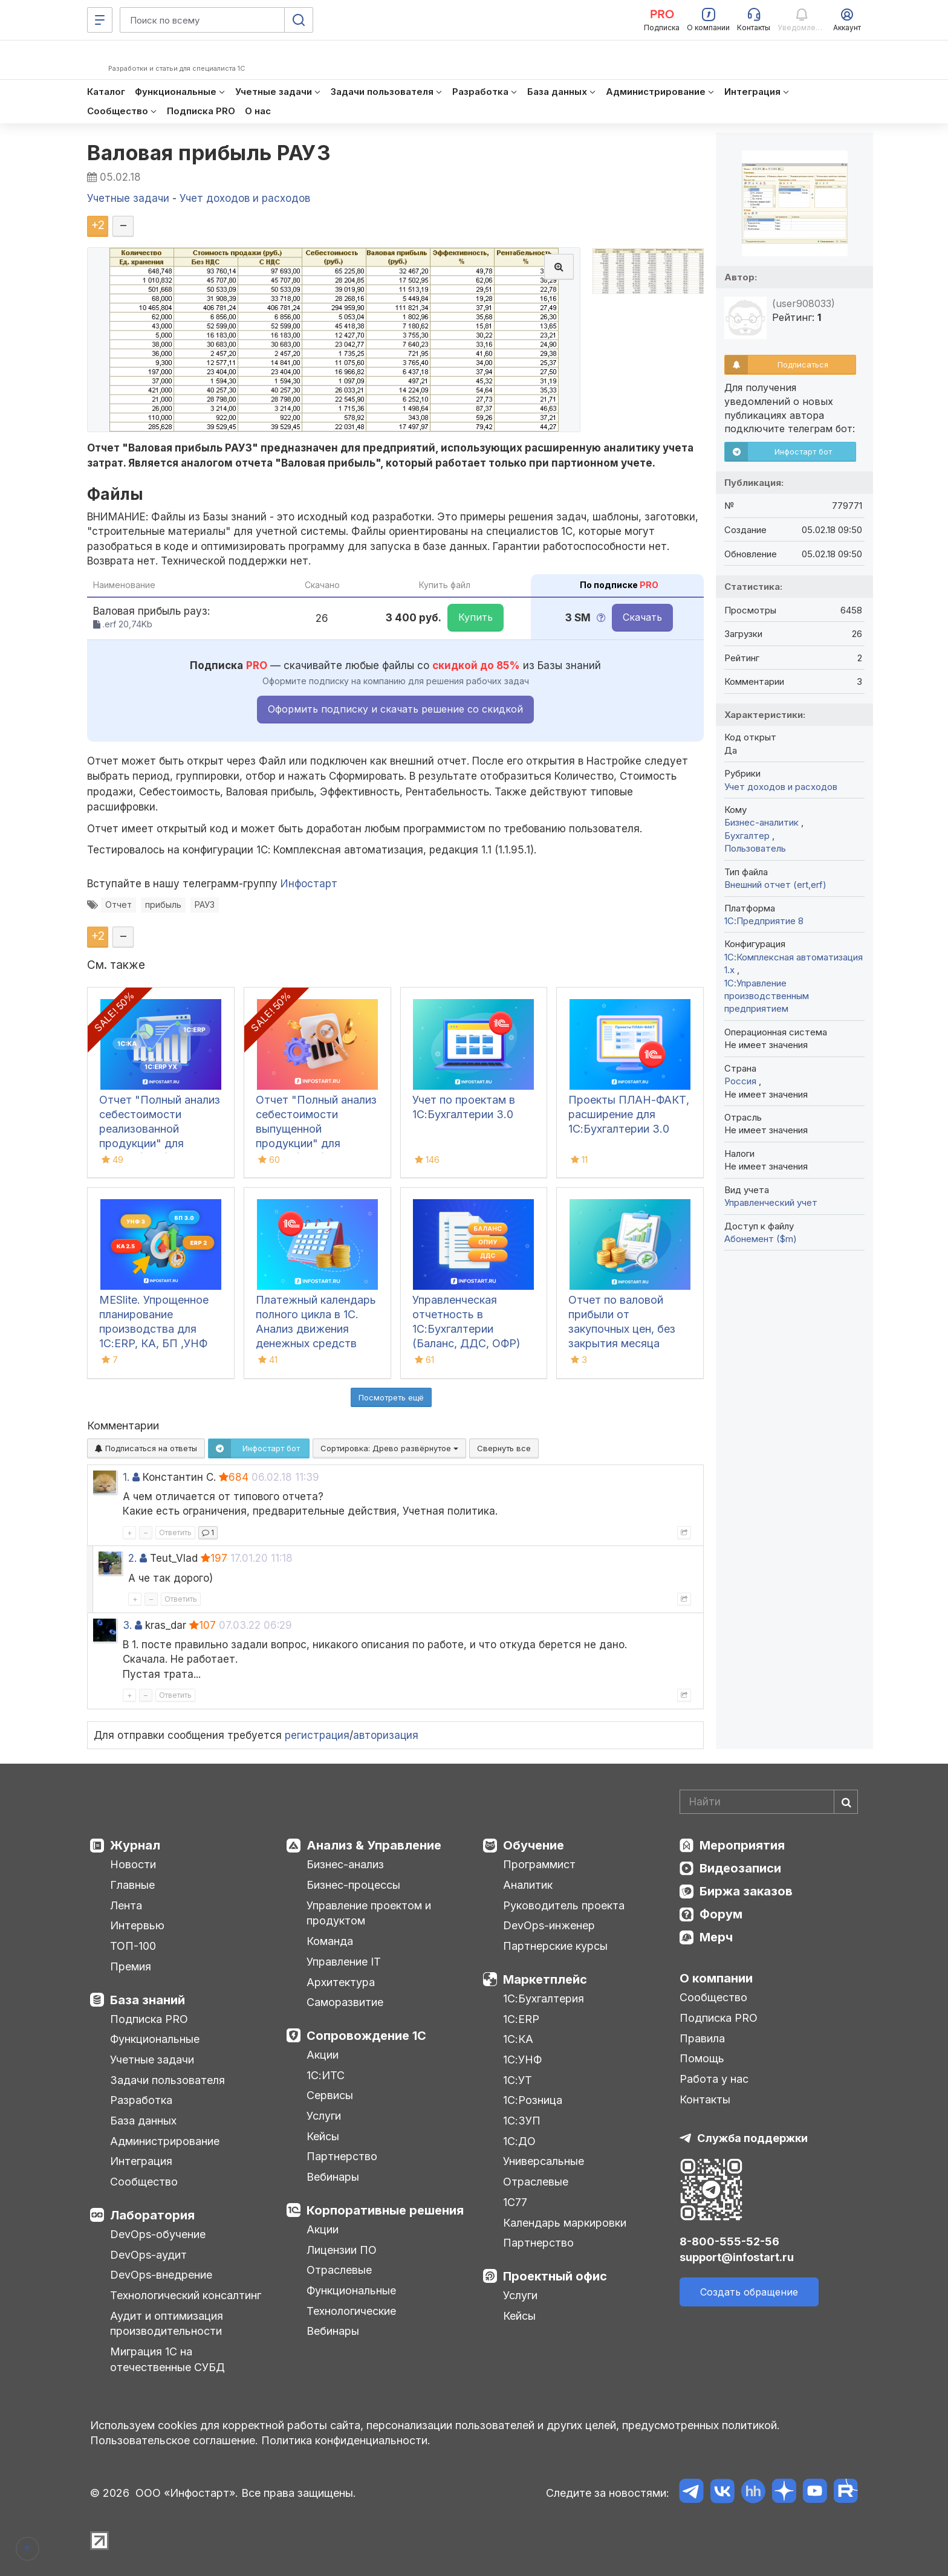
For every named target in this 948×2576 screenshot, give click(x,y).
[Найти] (846, 1802)
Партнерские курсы (555, 1946)
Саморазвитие (345, 2002)
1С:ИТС (326, 2075)
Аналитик (528, 1885)
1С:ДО (519, 2141)
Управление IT (344, 1961)
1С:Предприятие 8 (764, 921)
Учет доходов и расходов (780, 786)
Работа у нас (714, 2079)
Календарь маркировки (564, 2222)
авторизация (385, 1735)
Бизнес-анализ (345, 1864)
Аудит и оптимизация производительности (166, 2323)
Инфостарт (309, 884)
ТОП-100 (133, 1946)
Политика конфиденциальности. (345, 2440)
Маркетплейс (545, 1979)
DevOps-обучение (158, 2234)
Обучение (533, 1845)
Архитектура (341, 1982)
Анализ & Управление (374, 1845)
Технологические (351, 2311)
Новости (133, 1864)
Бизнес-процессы (353, 1885)
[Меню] (99, 20)
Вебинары (333, 2176)
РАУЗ (205, 904)
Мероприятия (742, 1845)
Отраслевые (339, 2270)
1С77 (515, 2202)
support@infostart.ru (737, 2257)
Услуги (324, 2115)
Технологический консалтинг (185, 2295)
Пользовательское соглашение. (174, 2440)
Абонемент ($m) (760, 1238)
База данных (143, 2120)
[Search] (769, 1802)
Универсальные (543, 2161)
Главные (132, 1885)
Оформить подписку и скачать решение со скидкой (395, 709)
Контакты (705, 2099)
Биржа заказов (746, 1891)
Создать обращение (749, 2292)
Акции (323, 2054)
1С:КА (518, 2039)
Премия (130, 1966)
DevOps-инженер (549, 1925)
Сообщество (144, 2181)
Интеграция (141, 2161)
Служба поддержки (752, 2138)
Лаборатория (152, 2215)
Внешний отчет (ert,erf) (775, 884)
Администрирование (164, 2141)
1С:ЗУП (522, 2120)
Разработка (141, 2100)
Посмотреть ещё (391, 1397)
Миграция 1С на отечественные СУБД (167, 2359)
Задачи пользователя (167, 2080)
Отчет (118, 904)
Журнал (135, 1845)
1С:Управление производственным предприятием (766, 996)
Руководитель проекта (564, 1905)
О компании (716, 1978)
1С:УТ (517, 2080)
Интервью (137, 1925)
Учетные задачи (152, 2059)
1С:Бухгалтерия (543, 1998)
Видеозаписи (740, 1868)
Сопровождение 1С (366, 2035)
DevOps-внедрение (161, 2274)
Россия (741, 1081)
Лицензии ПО (342, 2250)
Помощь (702, 2058)
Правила (702, 2038)
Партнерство (342, 2156)
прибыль (163, 904)
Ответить (175, 1532)
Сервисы (330, 2095)
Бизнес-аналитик (762, 822)
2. (132, 1558)
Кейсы (323, 2136)
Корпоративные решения (385, 2210)
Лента (126, 1905)
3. (127, 1625)
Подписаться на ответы (146, 1448)
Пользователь (755, 848)
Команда (330, 1941)
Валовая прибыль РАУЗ (209, 152)
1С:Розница (532, 2100)
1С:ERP (521, 2019)
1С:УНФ (522, 2059)
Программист (539, 1864)
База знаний (147, 2000)
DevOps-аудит (148, 2254)
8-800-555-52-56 (729, 2241)
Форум (721, 1914)
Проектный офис (555, 2276)
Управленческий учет (770, 1202)
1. (126, 1477)
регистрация (317, 1735)
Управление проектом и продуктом (369, 1913)
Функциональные (155, 2039)
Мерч (716, 1937)
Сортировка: (389, 1448)
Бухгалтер (748, 835)
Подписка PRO (149, 2019)
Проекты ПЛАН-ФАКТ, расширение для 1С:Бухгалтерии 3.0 (628, 1114)
